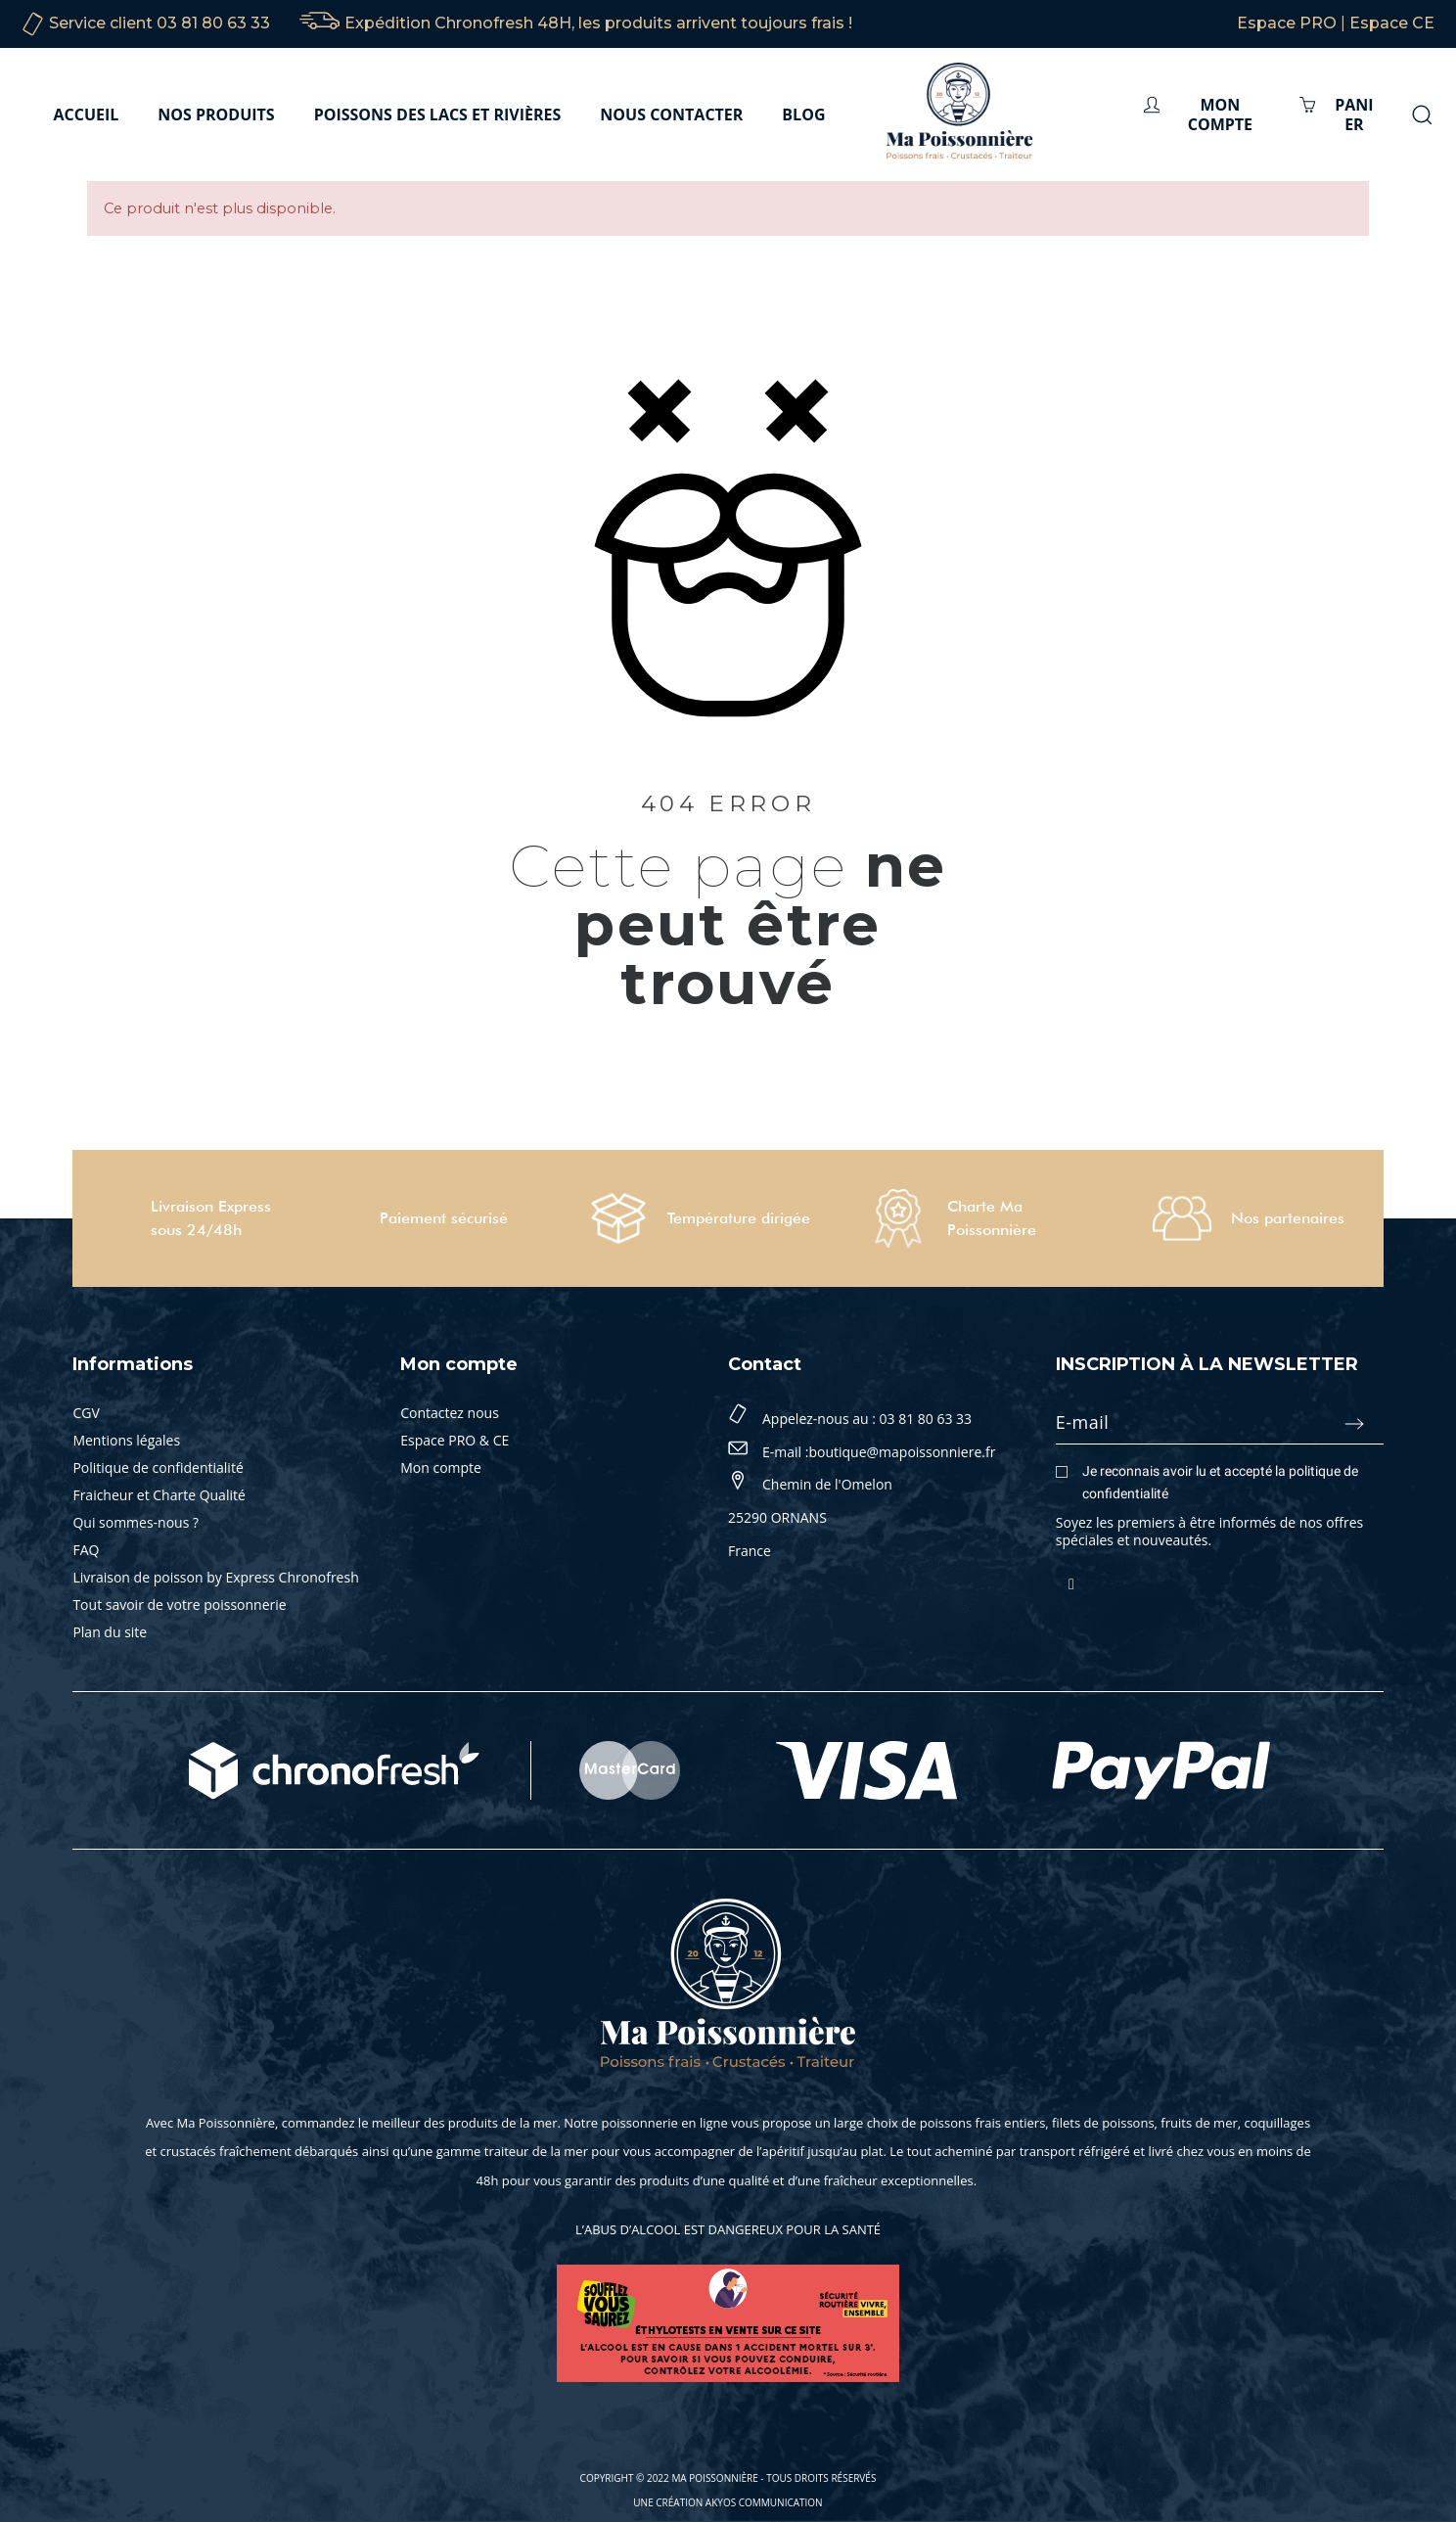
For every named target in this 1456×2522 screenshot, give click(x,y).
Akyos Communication (764, 2502)
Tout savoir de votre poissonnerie (179, 1604)
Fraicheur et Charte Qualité (158, 1495)
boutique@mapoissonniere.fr (901, 1452)
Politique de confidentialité (157, 1467)
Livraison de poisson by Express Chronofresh (215, 1577)
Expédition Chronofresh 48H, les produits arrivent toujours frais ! (598, 23)
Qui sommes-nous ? (135, 1522)
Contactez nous (449, 1412)
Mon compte (440, 1467)
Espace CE (1391, 23)
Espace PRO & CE (454, 1440)
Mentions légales (126, 1440)
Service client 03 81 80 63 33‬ (159, 23)
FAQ (85, 1549)
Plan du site (109, 1632)
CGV (85, 1412)
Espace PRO (1287, 23)
